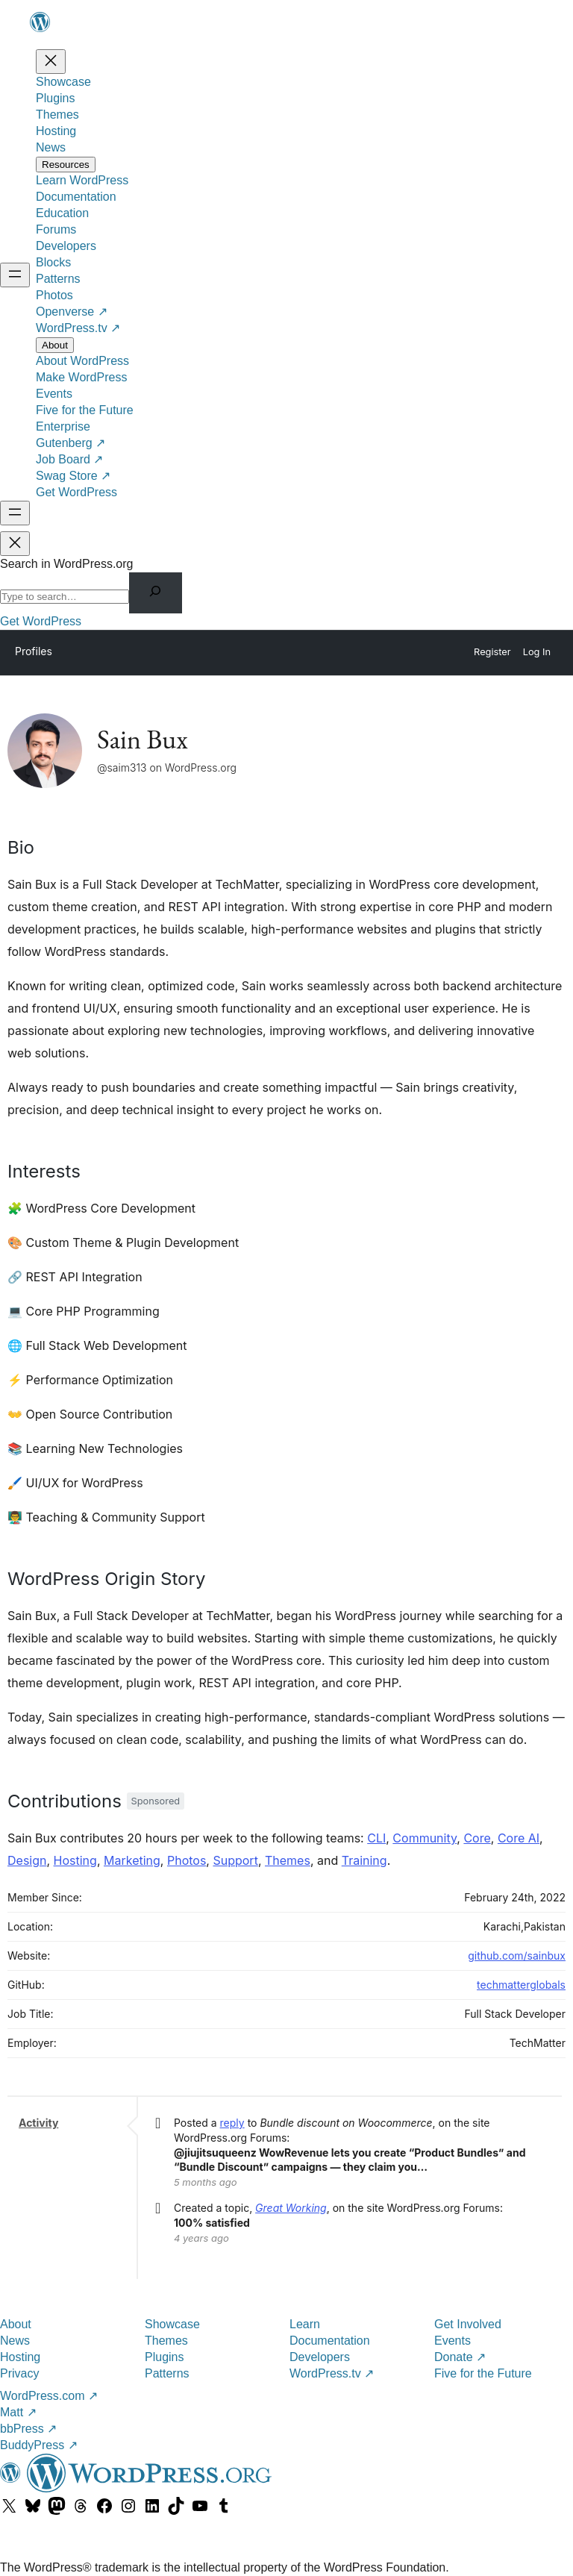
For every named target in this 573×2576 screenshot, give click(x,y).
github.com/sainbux (517, 1955)
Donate (460, 2357)
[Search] (155, 592)
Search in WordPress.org (66, 563)
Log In (537, 651)
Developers (319, 2357)
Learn (304, 2324)
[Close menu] (51, 61)
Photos (186, 1860)
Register (492, 651)
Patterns (167, 2373)
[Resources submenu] (66, 164)
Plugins (164, 2357)
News (15, 2340)
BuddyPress (39, 2445)
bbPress (28, 2428)
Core (476, 1838)
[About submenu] (55, 345)
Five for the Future (483, 2373)
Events (452, 2340)
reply (232, 2122)
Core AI (518, 1838)
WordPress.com (49, 2395)
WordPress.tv (331, 2373)
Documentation (329, 2340)
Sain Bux (142, 739)
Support (235, 1860)
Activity (38, 2122)
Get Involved (467, 2324)
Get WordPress (40, 621)
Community (424, 1838)
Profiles (33, 651)
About (15, 2324)
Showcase (172, 2324)
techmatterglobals (521, 1984)
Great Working (291, 2207)
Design (26, 1860)
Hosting (75, 1860)
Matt (18, 2412)
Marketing (132, 1860)
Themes (287, 1860)
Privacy (19, 2373)
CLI (376, 1838)
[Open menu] (15, 275)
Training (364, 1860)
